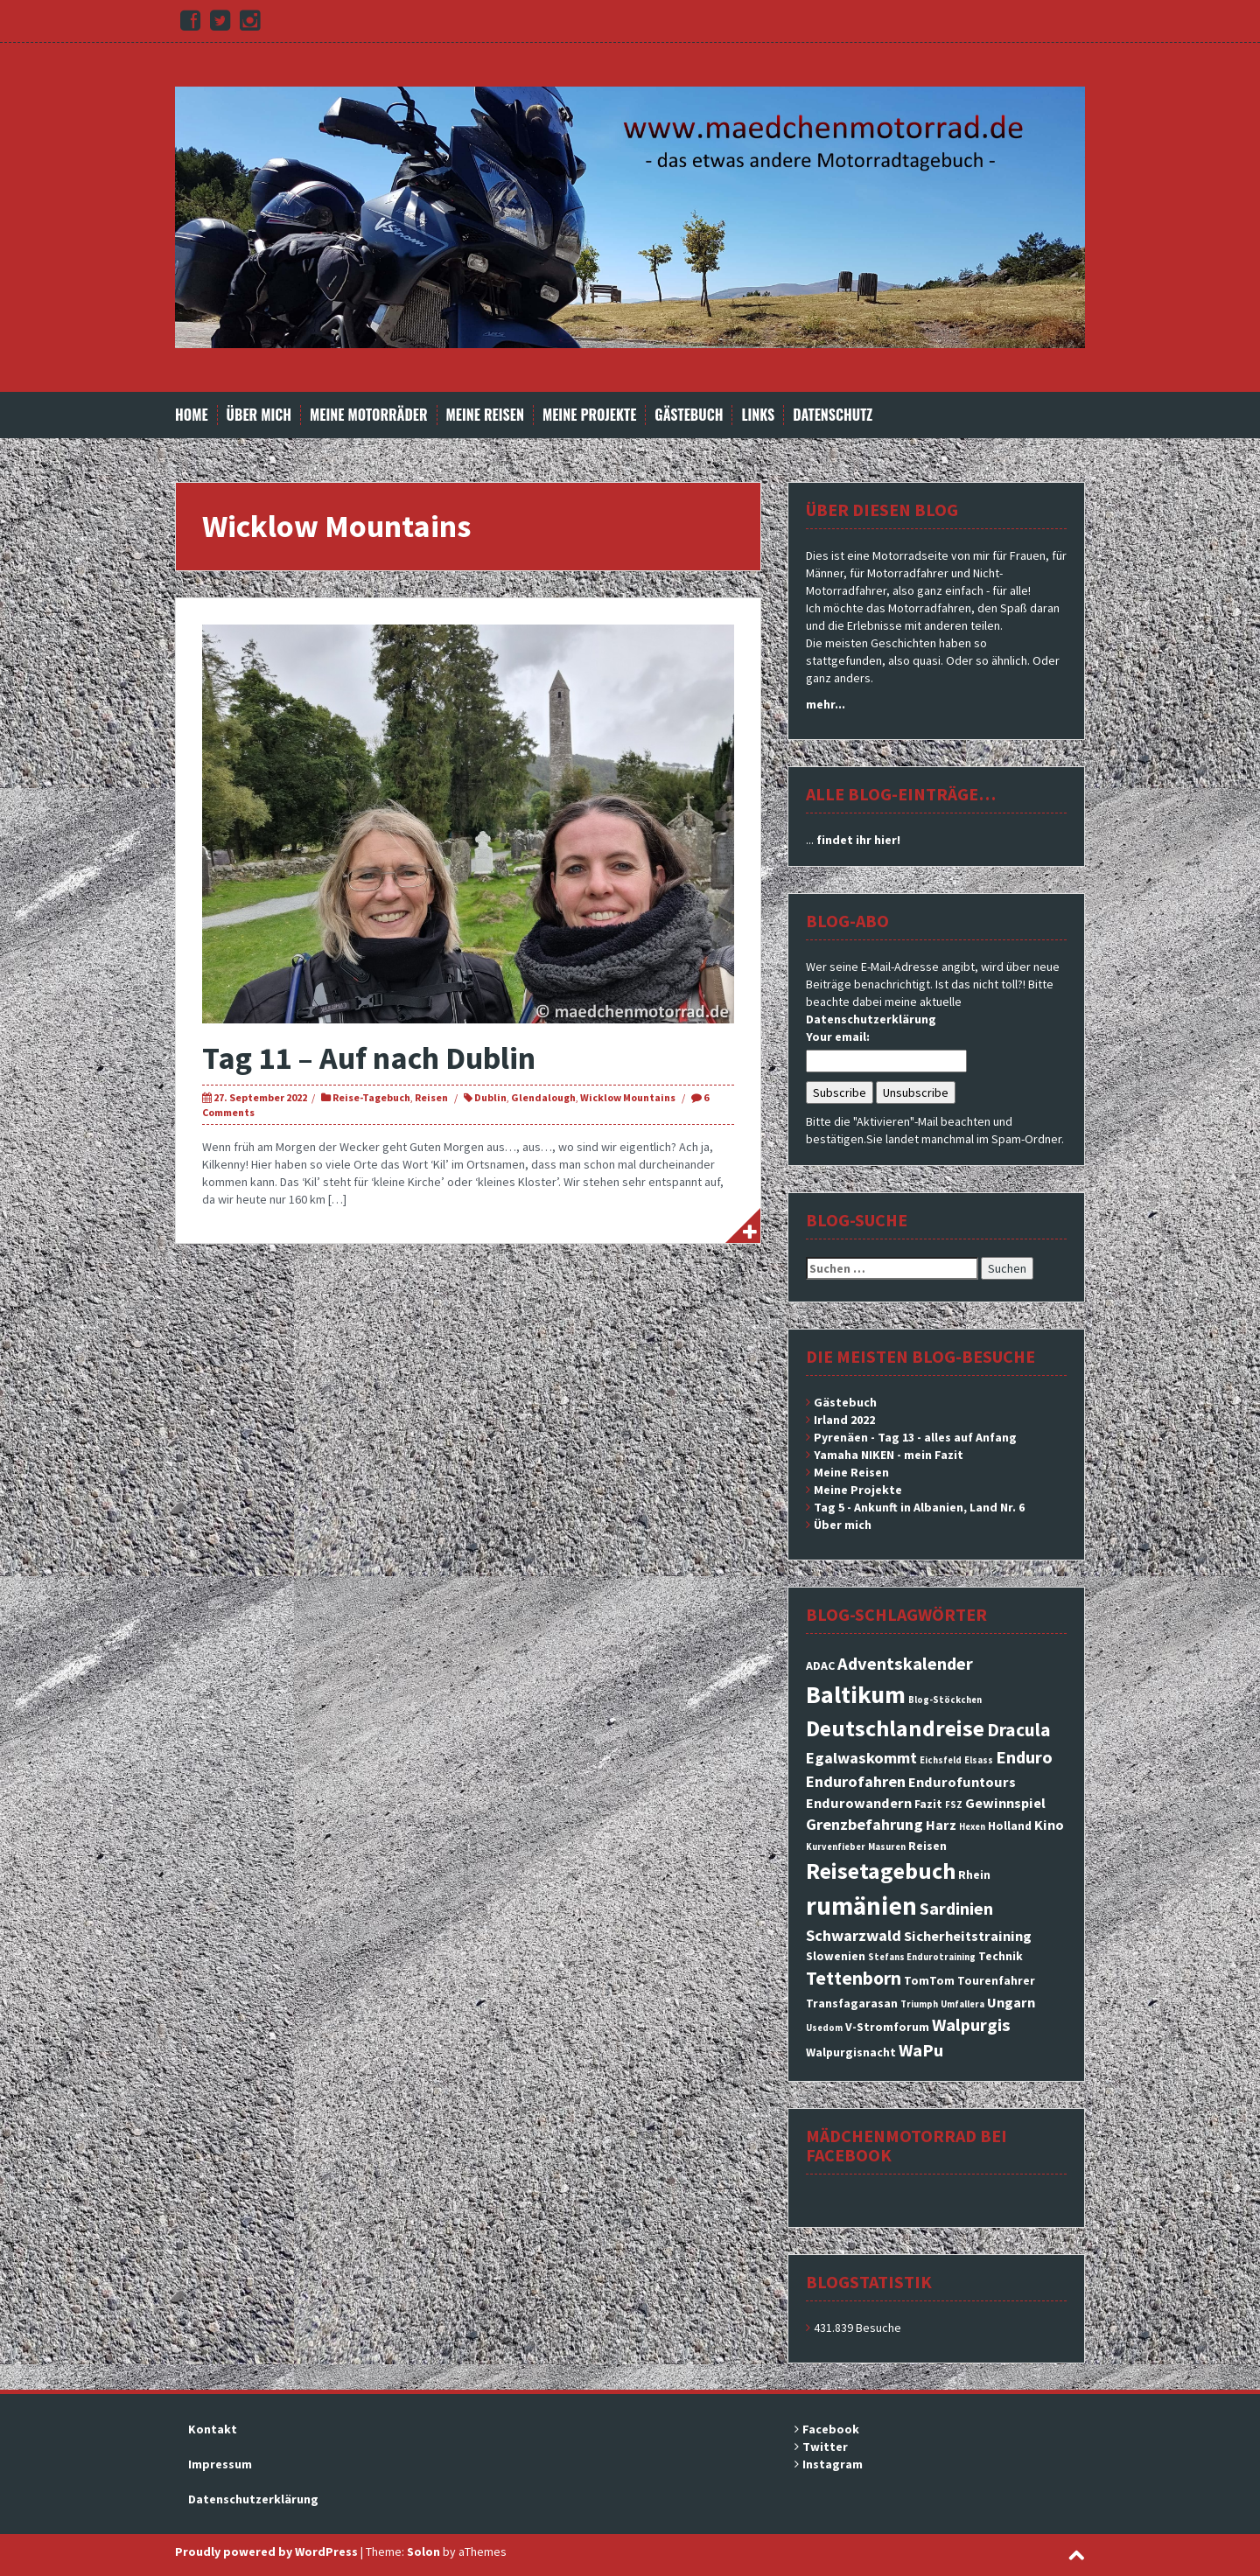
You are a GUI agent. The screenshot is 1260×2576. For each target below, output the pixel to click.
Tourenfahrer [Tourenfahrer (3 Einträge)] (996, 1980)
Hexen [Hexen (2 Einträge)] (972, 1827)
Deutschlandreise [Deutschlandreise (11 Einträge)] (895, 1728)
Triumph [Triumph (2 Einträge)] (919, 2004)
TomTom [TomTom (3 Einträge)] (929, 1980)
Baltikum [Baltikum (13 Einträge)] (856, 1694)
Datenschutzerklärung (871, 1019)
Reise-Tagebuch (371, 1097)
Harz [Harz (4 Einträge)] (941, 1824)
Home (191, 415)
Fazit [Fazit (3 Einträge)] (928, 1804)
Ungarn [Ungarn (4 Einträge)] (1011, 2002)
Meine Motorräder (368, 415)
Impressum (220, 2464)
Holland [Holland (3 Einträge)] (1010, 1825)
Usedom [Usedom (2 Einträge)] (824, 2028)
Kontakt (212, 2429)
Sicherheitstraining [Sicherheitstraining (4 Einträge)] (968, 1935)
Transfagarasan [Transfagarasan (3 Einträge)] (852, 2003)
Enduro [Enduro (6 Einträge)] (1024, 1757)
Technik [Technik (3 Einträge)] (1000, 1956)
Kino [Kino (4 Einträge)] (1049, 1824)
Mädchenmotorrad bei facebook (906, 2145)
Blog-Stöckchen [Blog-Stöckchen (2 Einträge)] (945, 1700)
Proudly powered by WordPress (266, 2551)
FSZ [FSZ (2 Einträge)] (953, 1805)
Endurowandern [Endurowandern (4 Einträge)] (859, 1803)
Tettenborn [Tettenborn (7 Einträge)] (853, 1978)
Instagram (832, 2464)
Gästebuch (688, 415)
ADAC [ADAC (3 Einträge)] (820, 1665)
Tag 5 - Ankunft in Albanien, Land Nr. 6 (919, 1507)
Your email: (838, 1036)
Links (757, 415)
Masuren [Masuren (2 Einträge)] (887, 1847)
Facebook (830, 2429)
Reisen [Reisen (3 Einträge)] (927, 1845)
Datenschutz (832, 415)
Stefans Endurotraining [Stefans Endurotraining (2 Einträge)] (922, 1957)
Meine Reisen (485, 415)
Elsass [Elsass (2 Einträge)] (978, 1760)
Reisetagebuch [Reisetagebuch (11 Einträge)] (881, 1870)
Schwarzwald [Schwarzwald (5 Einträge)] (853, 1935)
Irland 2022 (844, 1420)
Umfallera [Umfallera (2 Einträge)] (962, 2004)
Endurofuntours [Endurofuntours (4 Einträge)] (962, 1782)
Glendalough (543, 1097)
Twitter (825, 2446)
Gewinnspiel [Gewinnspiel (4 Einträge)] (1005, 1803)
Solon (423, 2551)
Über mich (259, 415)
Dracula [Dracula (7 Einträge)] (1019, 1730)
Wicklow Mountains (628, 1097)
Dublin (490, 1097)
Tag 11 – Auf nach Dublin (369, 1058)
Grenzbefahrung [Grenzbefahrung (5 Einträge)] (864, 1824)
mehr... (825, 704)
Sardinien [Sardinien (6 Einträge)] (956, 1908)
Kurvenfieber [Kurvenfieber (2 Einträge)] (835, 1847)
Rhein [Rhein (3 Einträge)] (974, 1874)
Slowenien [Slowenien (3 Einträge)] (835, 1956)
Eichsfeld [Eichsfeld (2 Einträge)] (941, 1760)
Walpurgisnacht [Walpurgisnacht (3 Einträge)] (851, 2052)
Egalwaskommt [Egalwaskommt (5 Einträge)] (861, 1758)
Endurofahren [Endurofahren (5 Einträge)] (856, 1781)
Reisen (431, 1097)
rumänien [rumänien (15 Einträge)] (861, 1905)
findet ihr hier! (858, 840)
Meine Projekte (589, 415)
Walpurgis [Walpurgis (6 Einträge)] (971, 2025)
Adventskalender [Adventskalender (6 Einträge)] (905, 1663)
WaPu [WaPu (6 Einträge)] (921, 2050)
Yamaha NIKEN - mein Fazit (888, 1455)
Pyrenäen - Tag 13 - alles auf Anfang (915, 1437)
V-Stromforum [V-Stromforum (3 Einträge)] (887, 2027)
